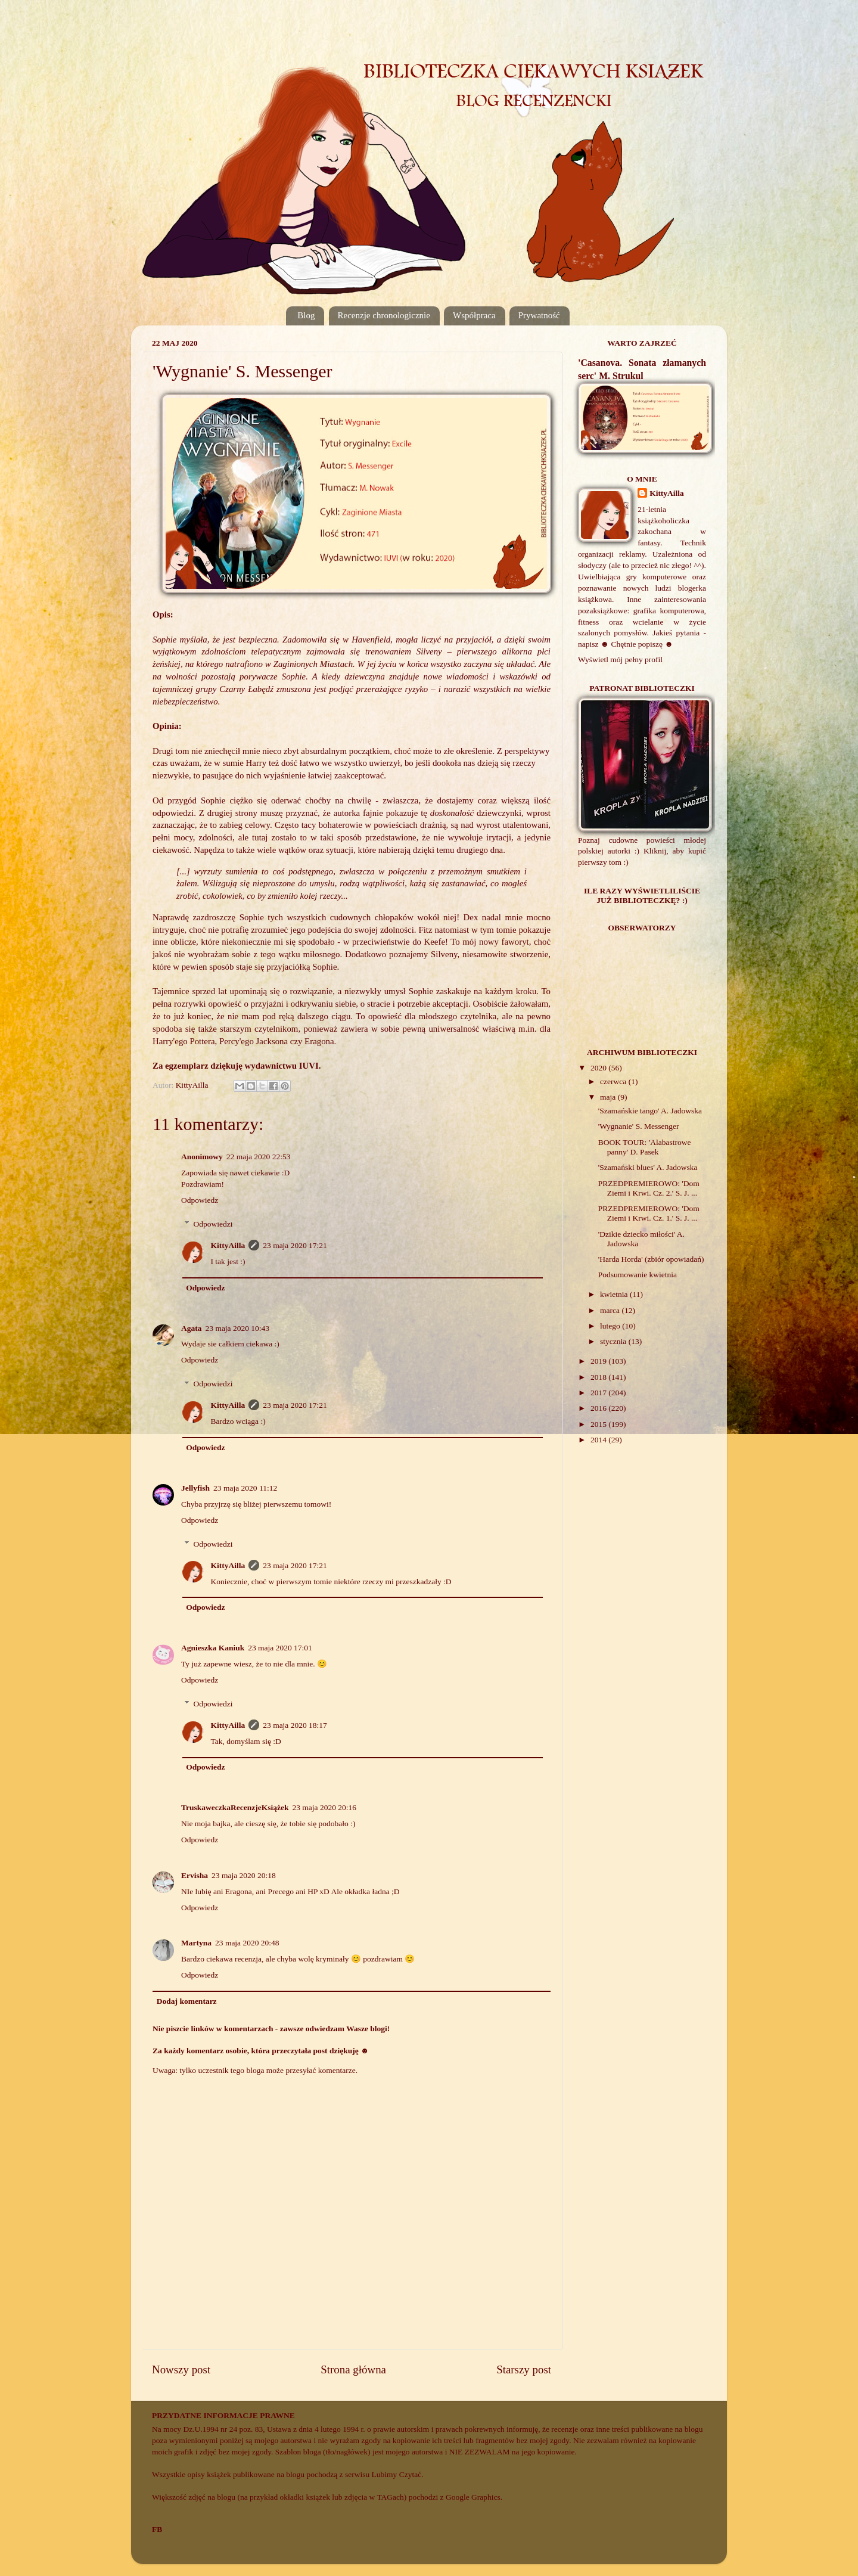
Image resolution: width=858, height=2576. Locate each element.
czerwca (614, 1081)
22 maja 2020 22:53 (258, 1156)
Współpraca (474, 315)
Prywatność (539, 315)
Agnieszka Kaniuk (212, 1647)
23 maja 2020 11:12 (245, 1487)
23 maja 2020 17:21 (295, 1245)
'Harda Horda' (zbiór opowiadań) (651, 1259)
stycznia (614, 1341)
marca (610, 1310)
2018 (599, 1377)
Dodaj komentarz (187, 2001)
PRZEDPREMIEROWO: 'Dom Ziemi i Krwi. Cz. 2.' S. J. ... (649, 1188)
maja (609, 1097)
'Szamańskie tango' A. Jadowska (650, 1110)
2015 (599, 1424)
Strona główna (353, 2369)
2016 (599, 1408)
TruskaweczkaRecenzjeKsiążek (234, 1807)
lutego (611, 1325)
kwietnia (615, 1294)
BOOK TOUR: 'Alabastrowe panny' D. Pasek (644, 1147)
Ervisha (194, 1875)
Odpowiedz (199, 1200)
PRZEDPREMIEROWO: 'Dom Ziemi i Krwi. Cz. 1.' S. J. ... (649, 1213)
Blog (306, 315)
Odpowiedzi (213, 1223)
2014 (599, 1439)
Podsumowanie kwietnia (637, 1274)
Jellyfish (195, 1487)
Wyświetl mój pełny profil (620, 659)
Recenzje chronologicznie (384, 315)
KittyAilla (228, 1245)
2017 (599, 1392)
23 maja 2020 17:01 (280, 1647)
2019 (599, 1361)
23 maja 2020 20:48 (247, 1942)
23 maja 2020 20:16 (324, 1807)
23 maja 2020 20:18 (244, 1875)
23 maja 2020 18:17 (295, 1725)
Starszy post (523, 2369)
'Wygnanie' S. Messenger (638, 1126)
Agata (191, 1328)
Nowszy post (181, 2369)
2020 (599, 1067)
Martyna (196, 1942)
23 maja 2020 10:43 (238, 1328)
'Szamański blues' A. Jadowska (648, 1167)
